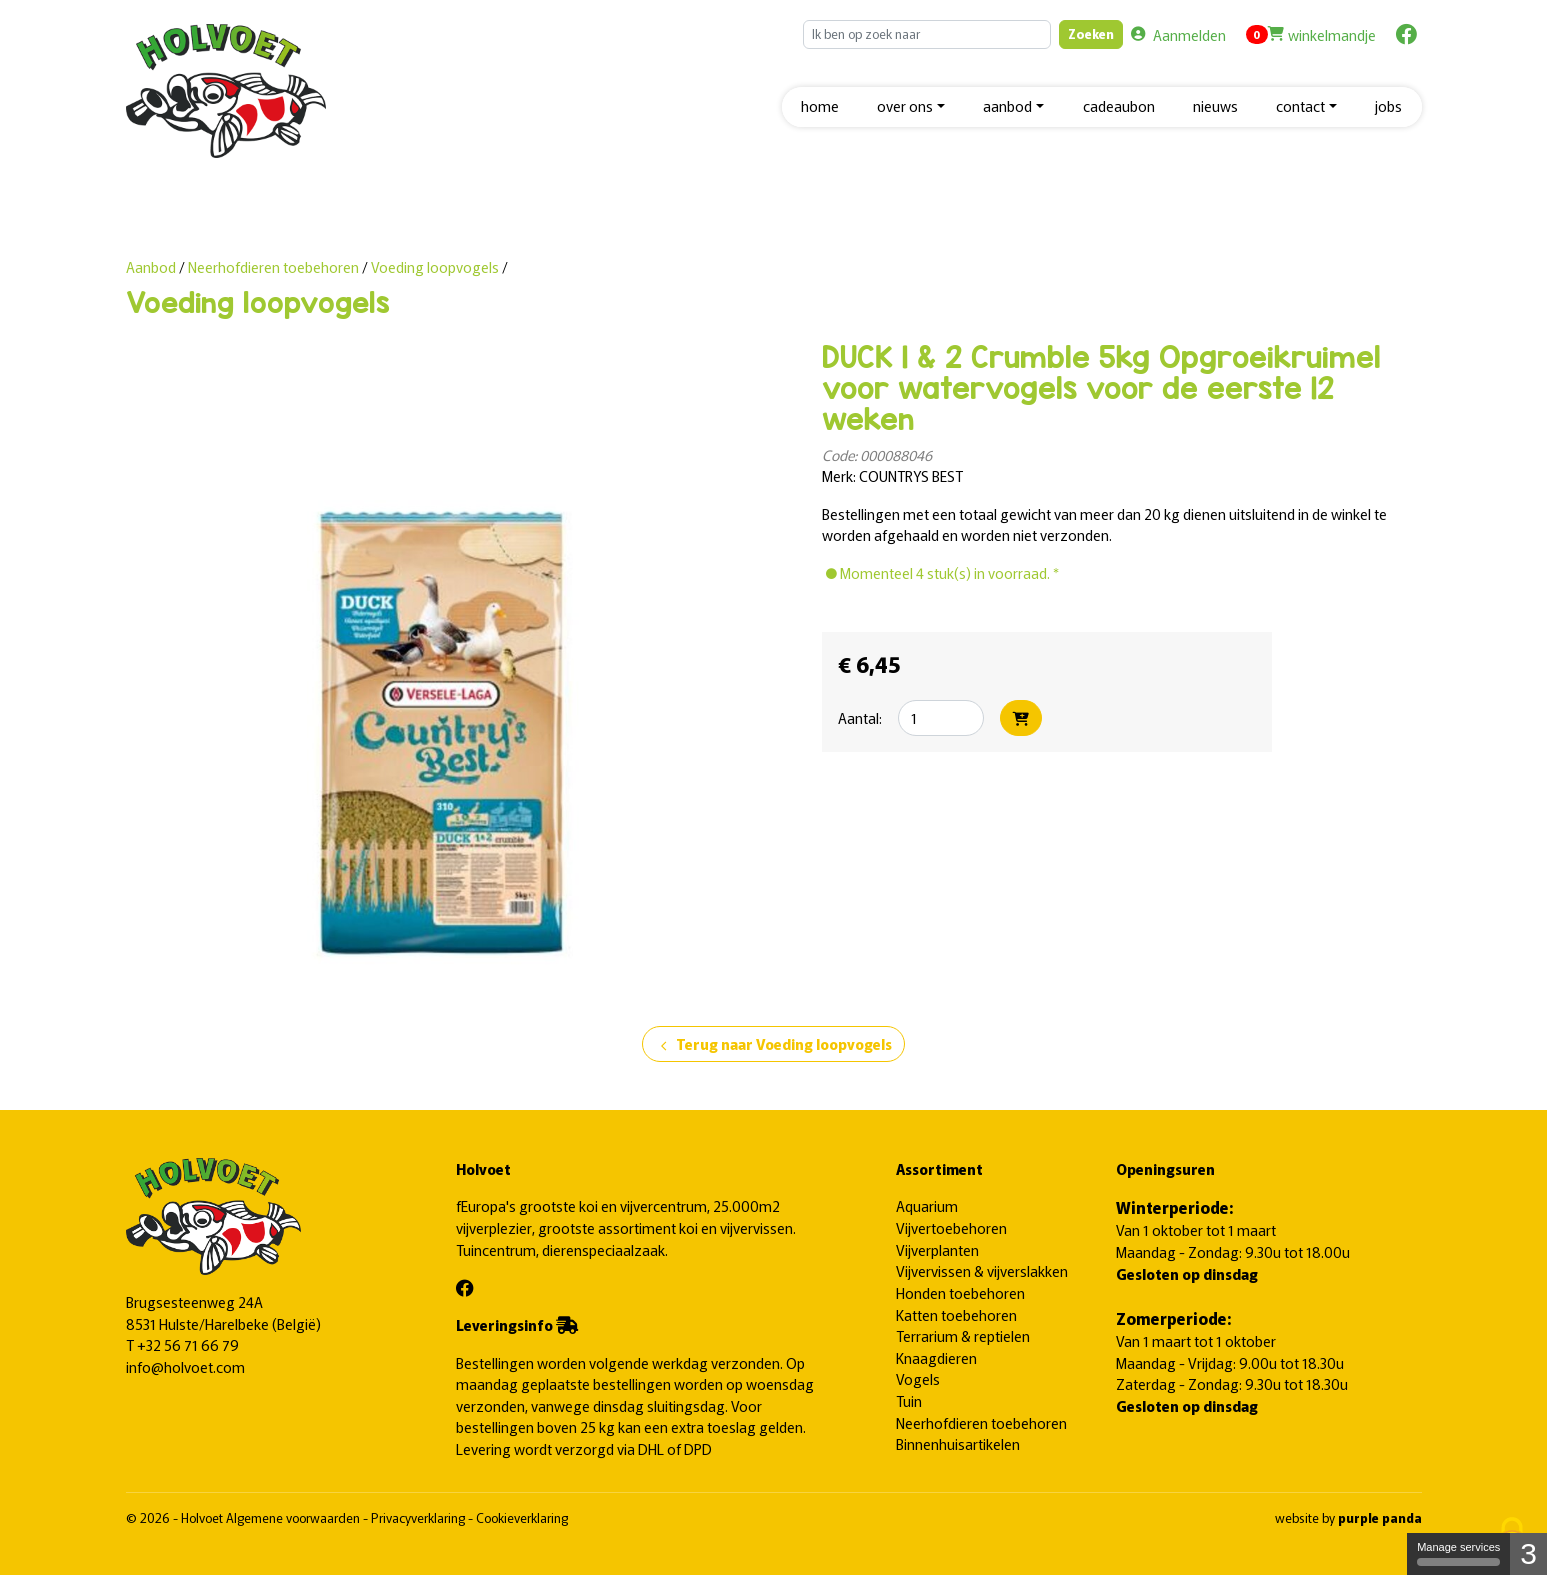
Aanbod (151, 266)
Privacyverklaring (419, 1517)
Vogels (918, 1378)
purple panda (1380, 1517)
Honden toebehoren (960, 1292)
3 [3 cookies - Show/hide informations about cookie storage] (1528, 1553)
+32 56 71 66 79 (188, 1344)
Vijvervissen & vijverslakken (982, 1270)
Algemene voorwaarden (294, 1517)
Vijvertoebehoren (951, 1227)
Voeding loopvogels (435, 266)
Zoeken (1091, 33)
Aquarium (927, 1205)
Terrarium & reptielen (963, 1335)
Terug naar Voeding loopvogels (773, 1045)
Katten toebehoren (956, 1314)
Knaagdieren (936, 1357)
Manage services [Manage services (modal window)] (1458, 1553)
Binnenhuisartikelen (958, 1443)
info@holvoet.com (185, 1366)
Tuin (909, 1400)
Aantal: (860, 717)
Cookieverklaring (522, 1517)
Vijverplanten (937, 1249)
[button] (911, 107)
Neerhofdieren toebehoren (275, 266)
